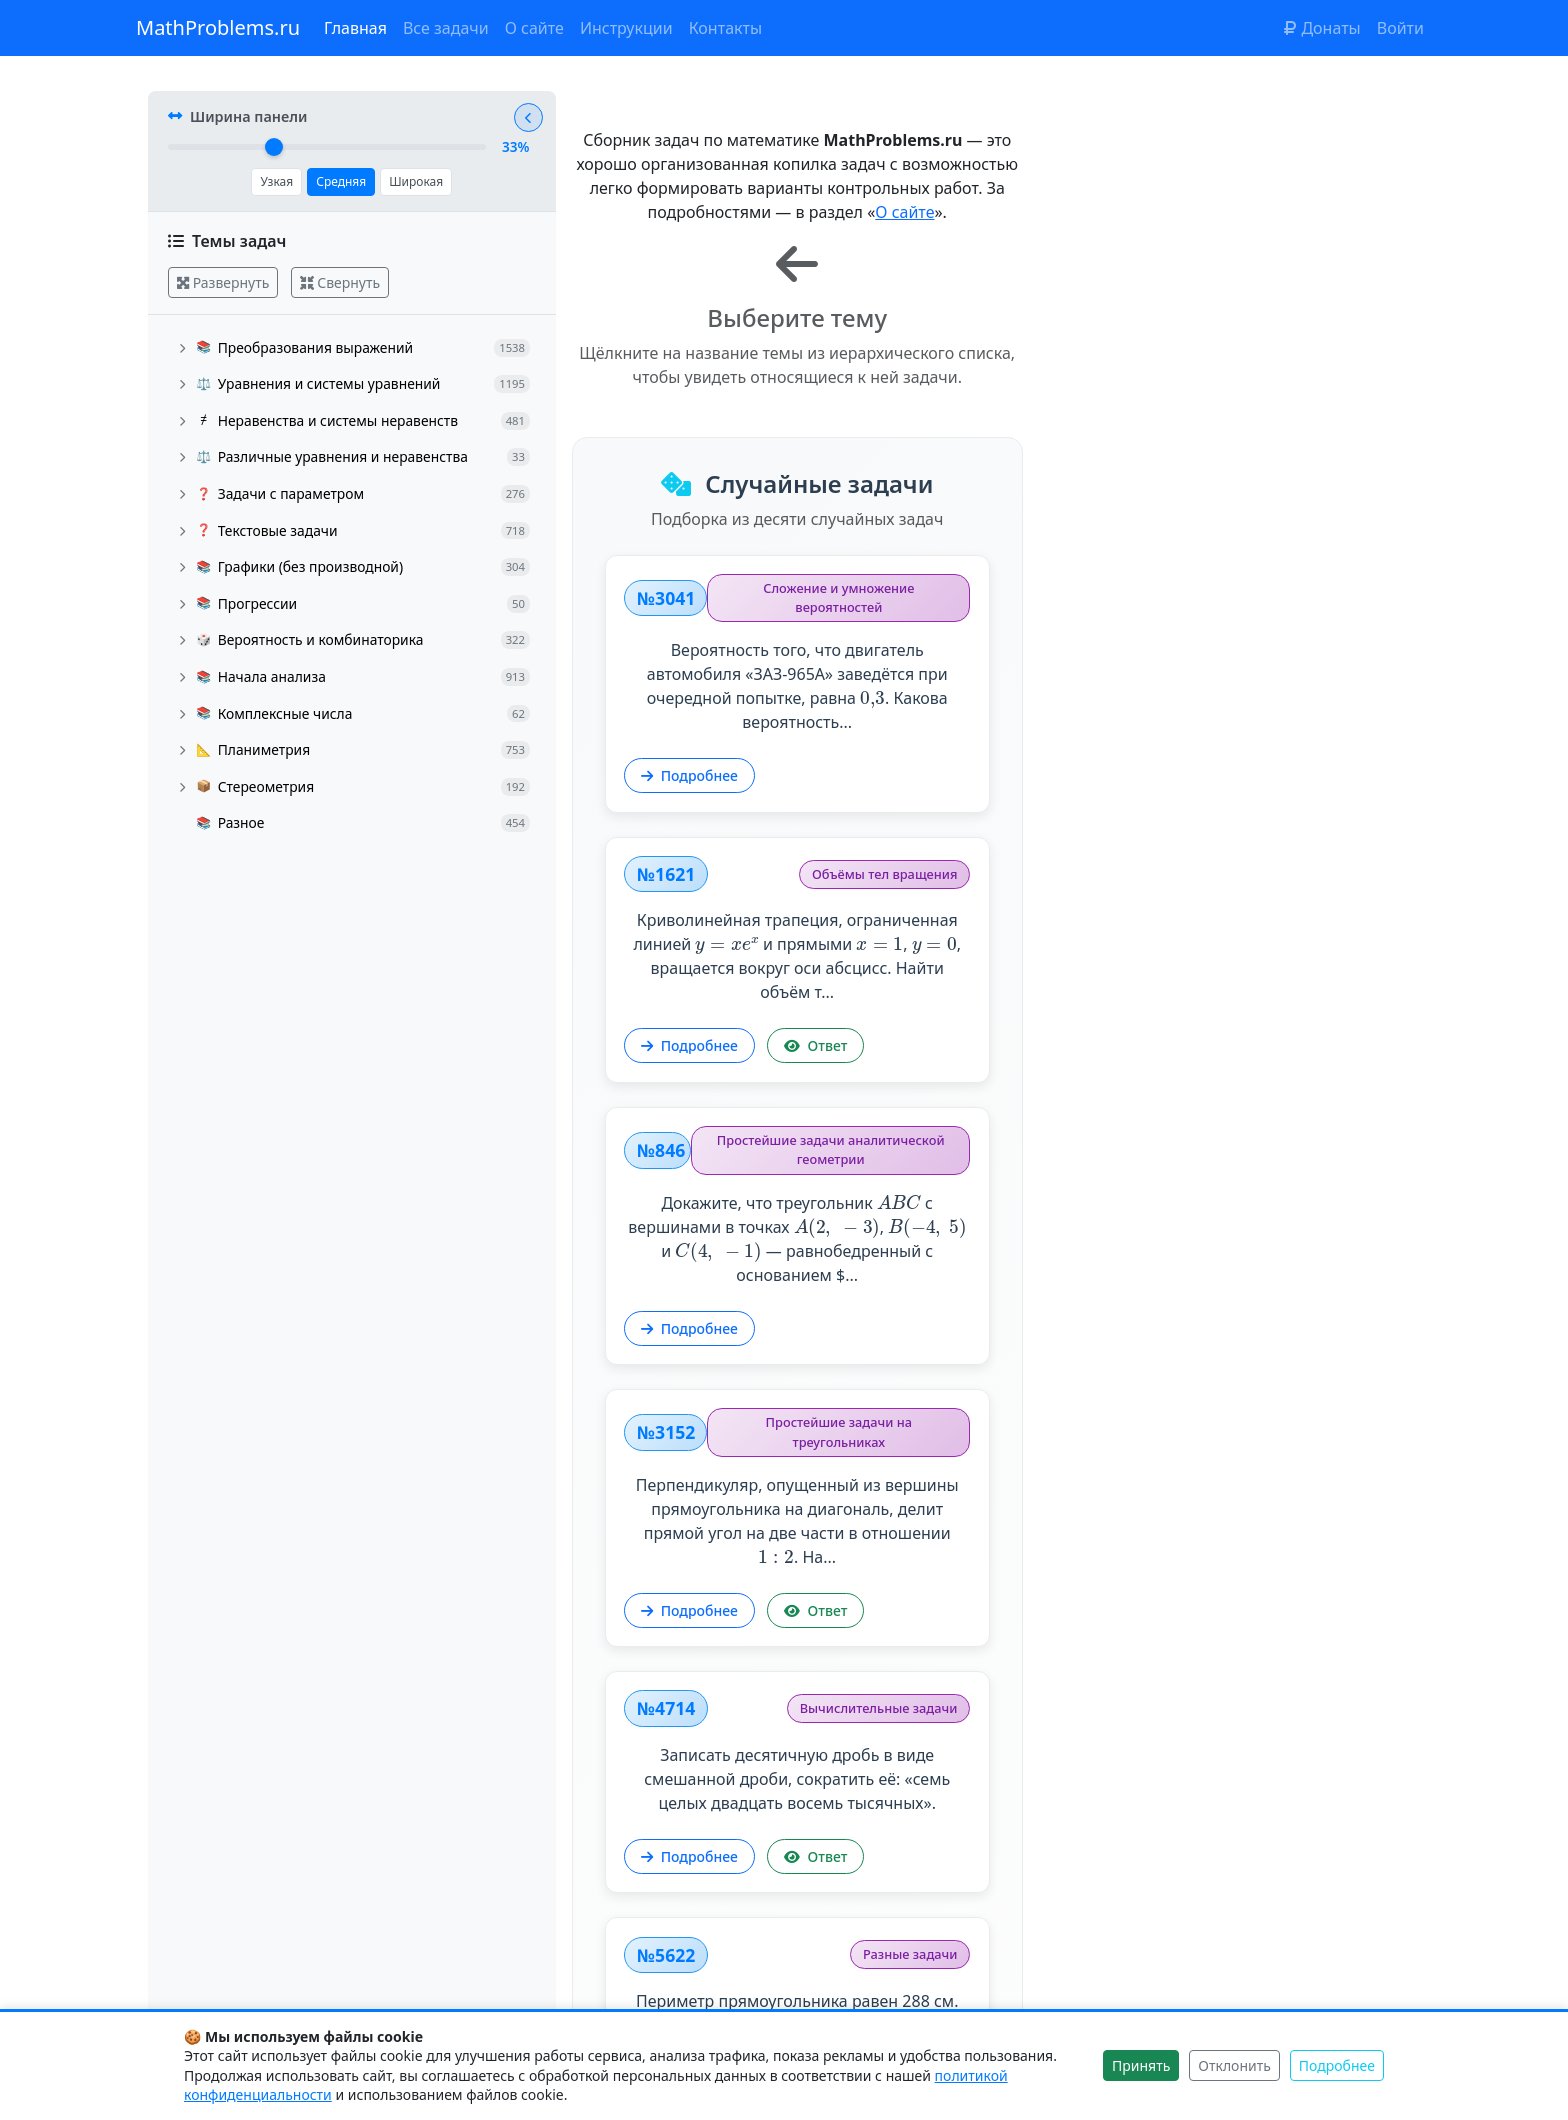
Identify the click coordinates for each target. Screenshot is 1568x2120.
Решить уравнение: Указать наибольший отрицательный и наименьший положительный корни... (800, 1765)
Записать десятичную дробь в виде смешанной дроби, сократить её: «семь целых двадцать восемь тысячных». (800, 1183)
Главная (355, 28)
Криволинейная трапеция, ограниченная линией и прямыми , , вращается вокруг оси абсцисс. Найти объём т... (1199, 608)
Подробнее (702, 709)
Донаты (1322, 28)
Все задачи (446, 28)
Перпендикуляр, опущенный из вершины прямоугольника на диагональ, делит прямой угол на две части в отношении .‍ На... (1199, 913)
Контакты (725, 28)
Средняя (338, 190)
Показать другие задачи (999, 1966)
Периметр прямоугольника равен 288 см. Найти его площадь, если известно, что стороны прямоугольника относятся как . (1199, 1195)
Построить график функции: (1199, 1723)
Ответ (1227, 697)
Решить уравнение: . (800, 1452)
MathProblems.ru (218, 27)
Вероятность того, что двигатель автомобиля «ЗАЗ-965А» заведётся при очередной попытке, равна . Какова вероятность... (799, 620)
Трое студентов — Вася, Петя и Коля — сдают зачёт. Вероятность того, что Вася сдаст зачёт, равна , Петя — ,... (1198, 1476)
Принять (1141, 2065)
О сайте (534, 28)
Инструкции (626, 28)
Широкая (413, 190)
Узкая (273, 190)
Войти (1400, 28)
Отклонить (1234, 2065)
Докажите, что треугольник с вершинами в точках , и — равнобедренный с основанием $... (799, 912)
